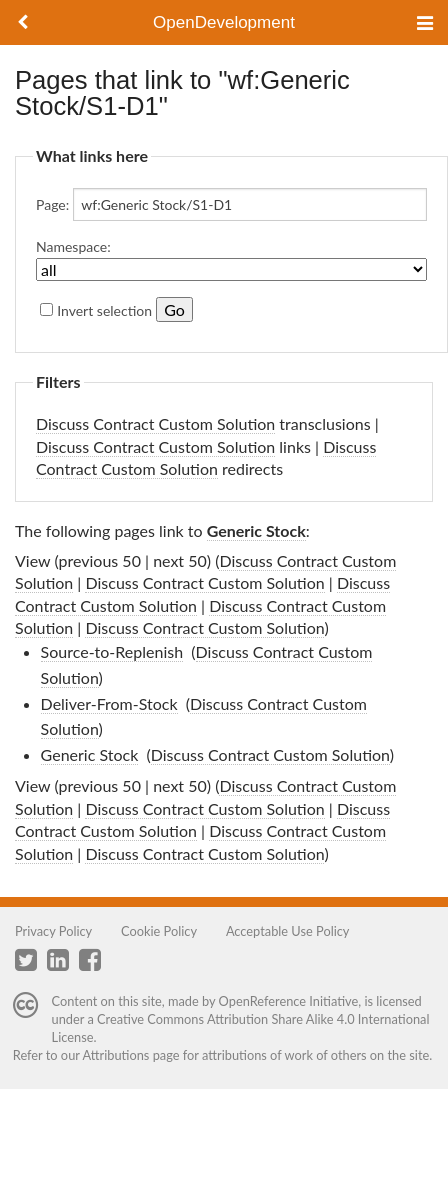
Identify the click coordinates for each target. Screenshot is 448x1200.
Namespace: (73, 246)
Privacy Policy (53, 931)
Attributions (116, 1055)
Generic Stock (256, 530)
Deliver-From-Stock (109, 703)
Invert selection (104, 310)
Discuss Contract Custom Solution (155, 423)
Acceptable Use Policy (288, 931)
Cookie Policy (159, 931)
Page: (52, 204)
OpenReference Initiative (289, 1001)
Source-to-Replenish (112, 651)
